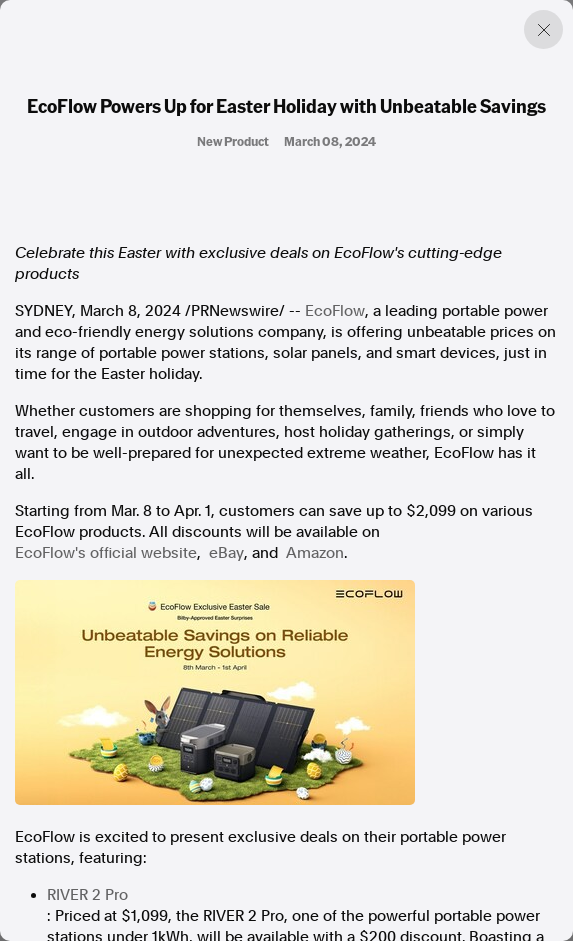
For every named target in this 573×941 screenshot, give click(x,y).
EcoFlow (335, 311)
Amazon (315, 553)
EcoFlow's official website (106, 553)
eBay (226, 553)
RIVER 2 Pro (87, 895)
